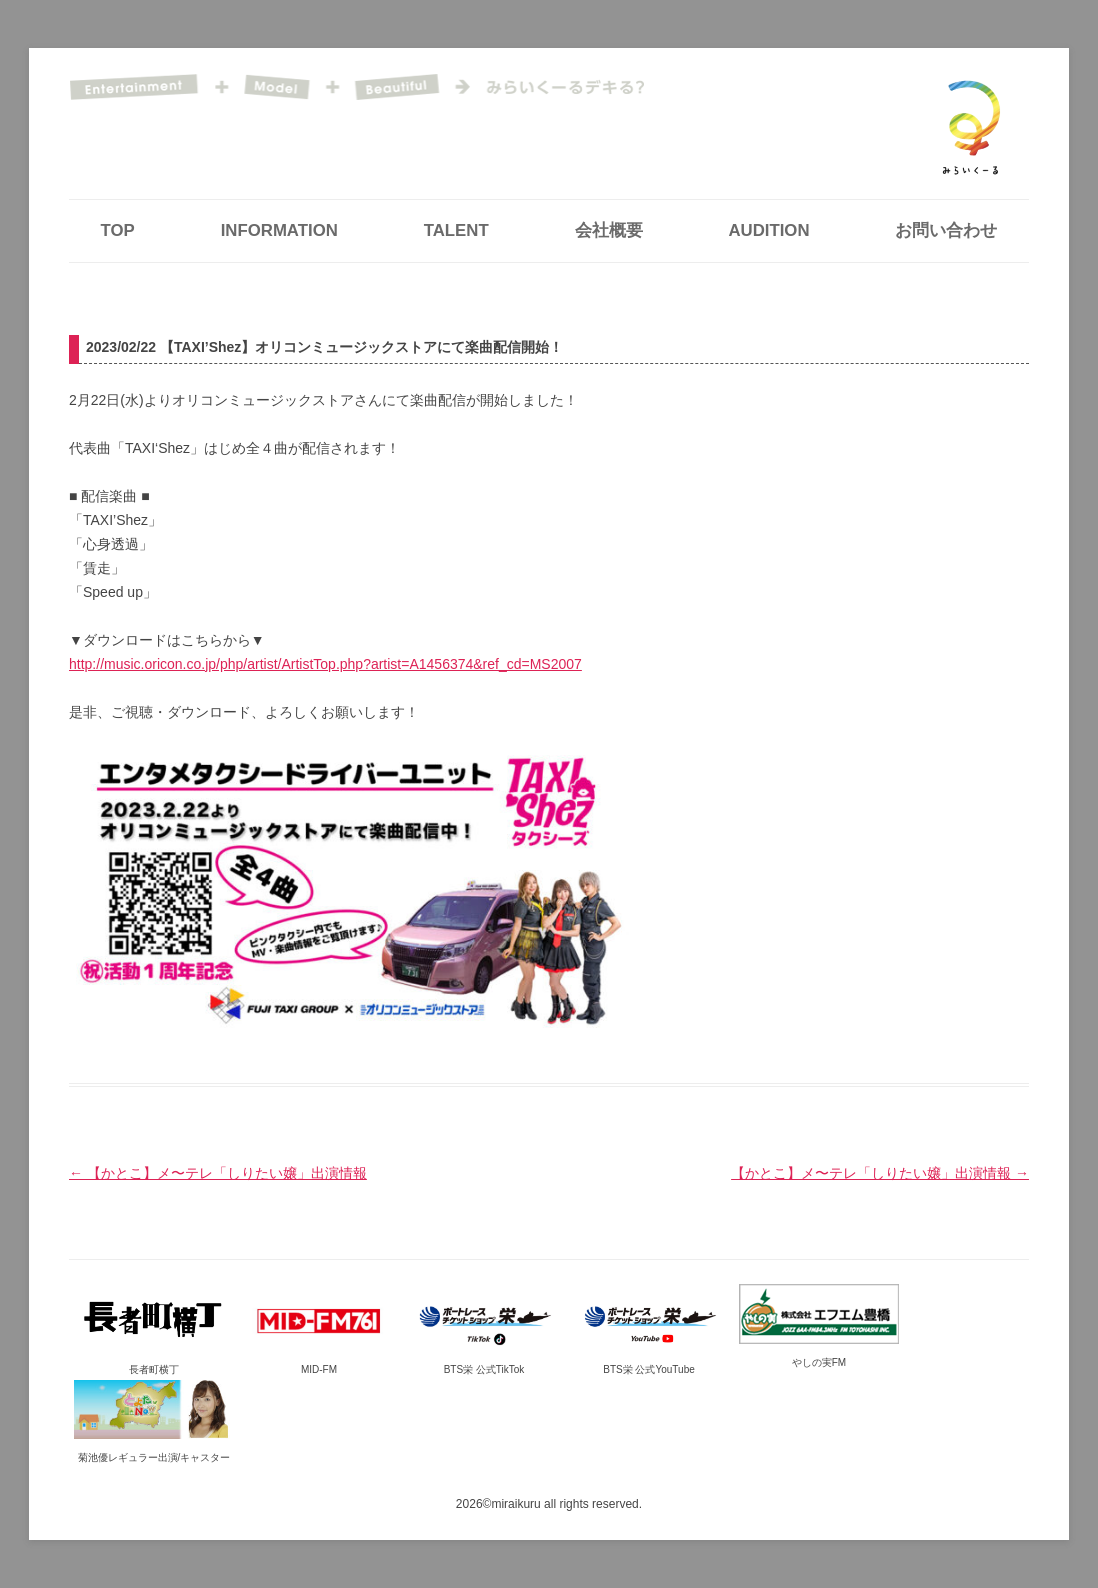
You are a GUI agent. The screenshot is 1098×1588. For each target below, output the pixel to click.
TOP (118, 230)
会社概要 (609, 230)
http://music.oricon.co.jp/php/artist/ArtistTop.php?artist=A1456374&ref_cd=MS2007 (325, 664)
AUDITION (768, 230)
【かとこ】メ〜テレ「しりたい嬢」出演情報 (218, 1173)
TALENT (456, 230)
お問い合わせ (946, 230)
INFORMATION (279, 230)
